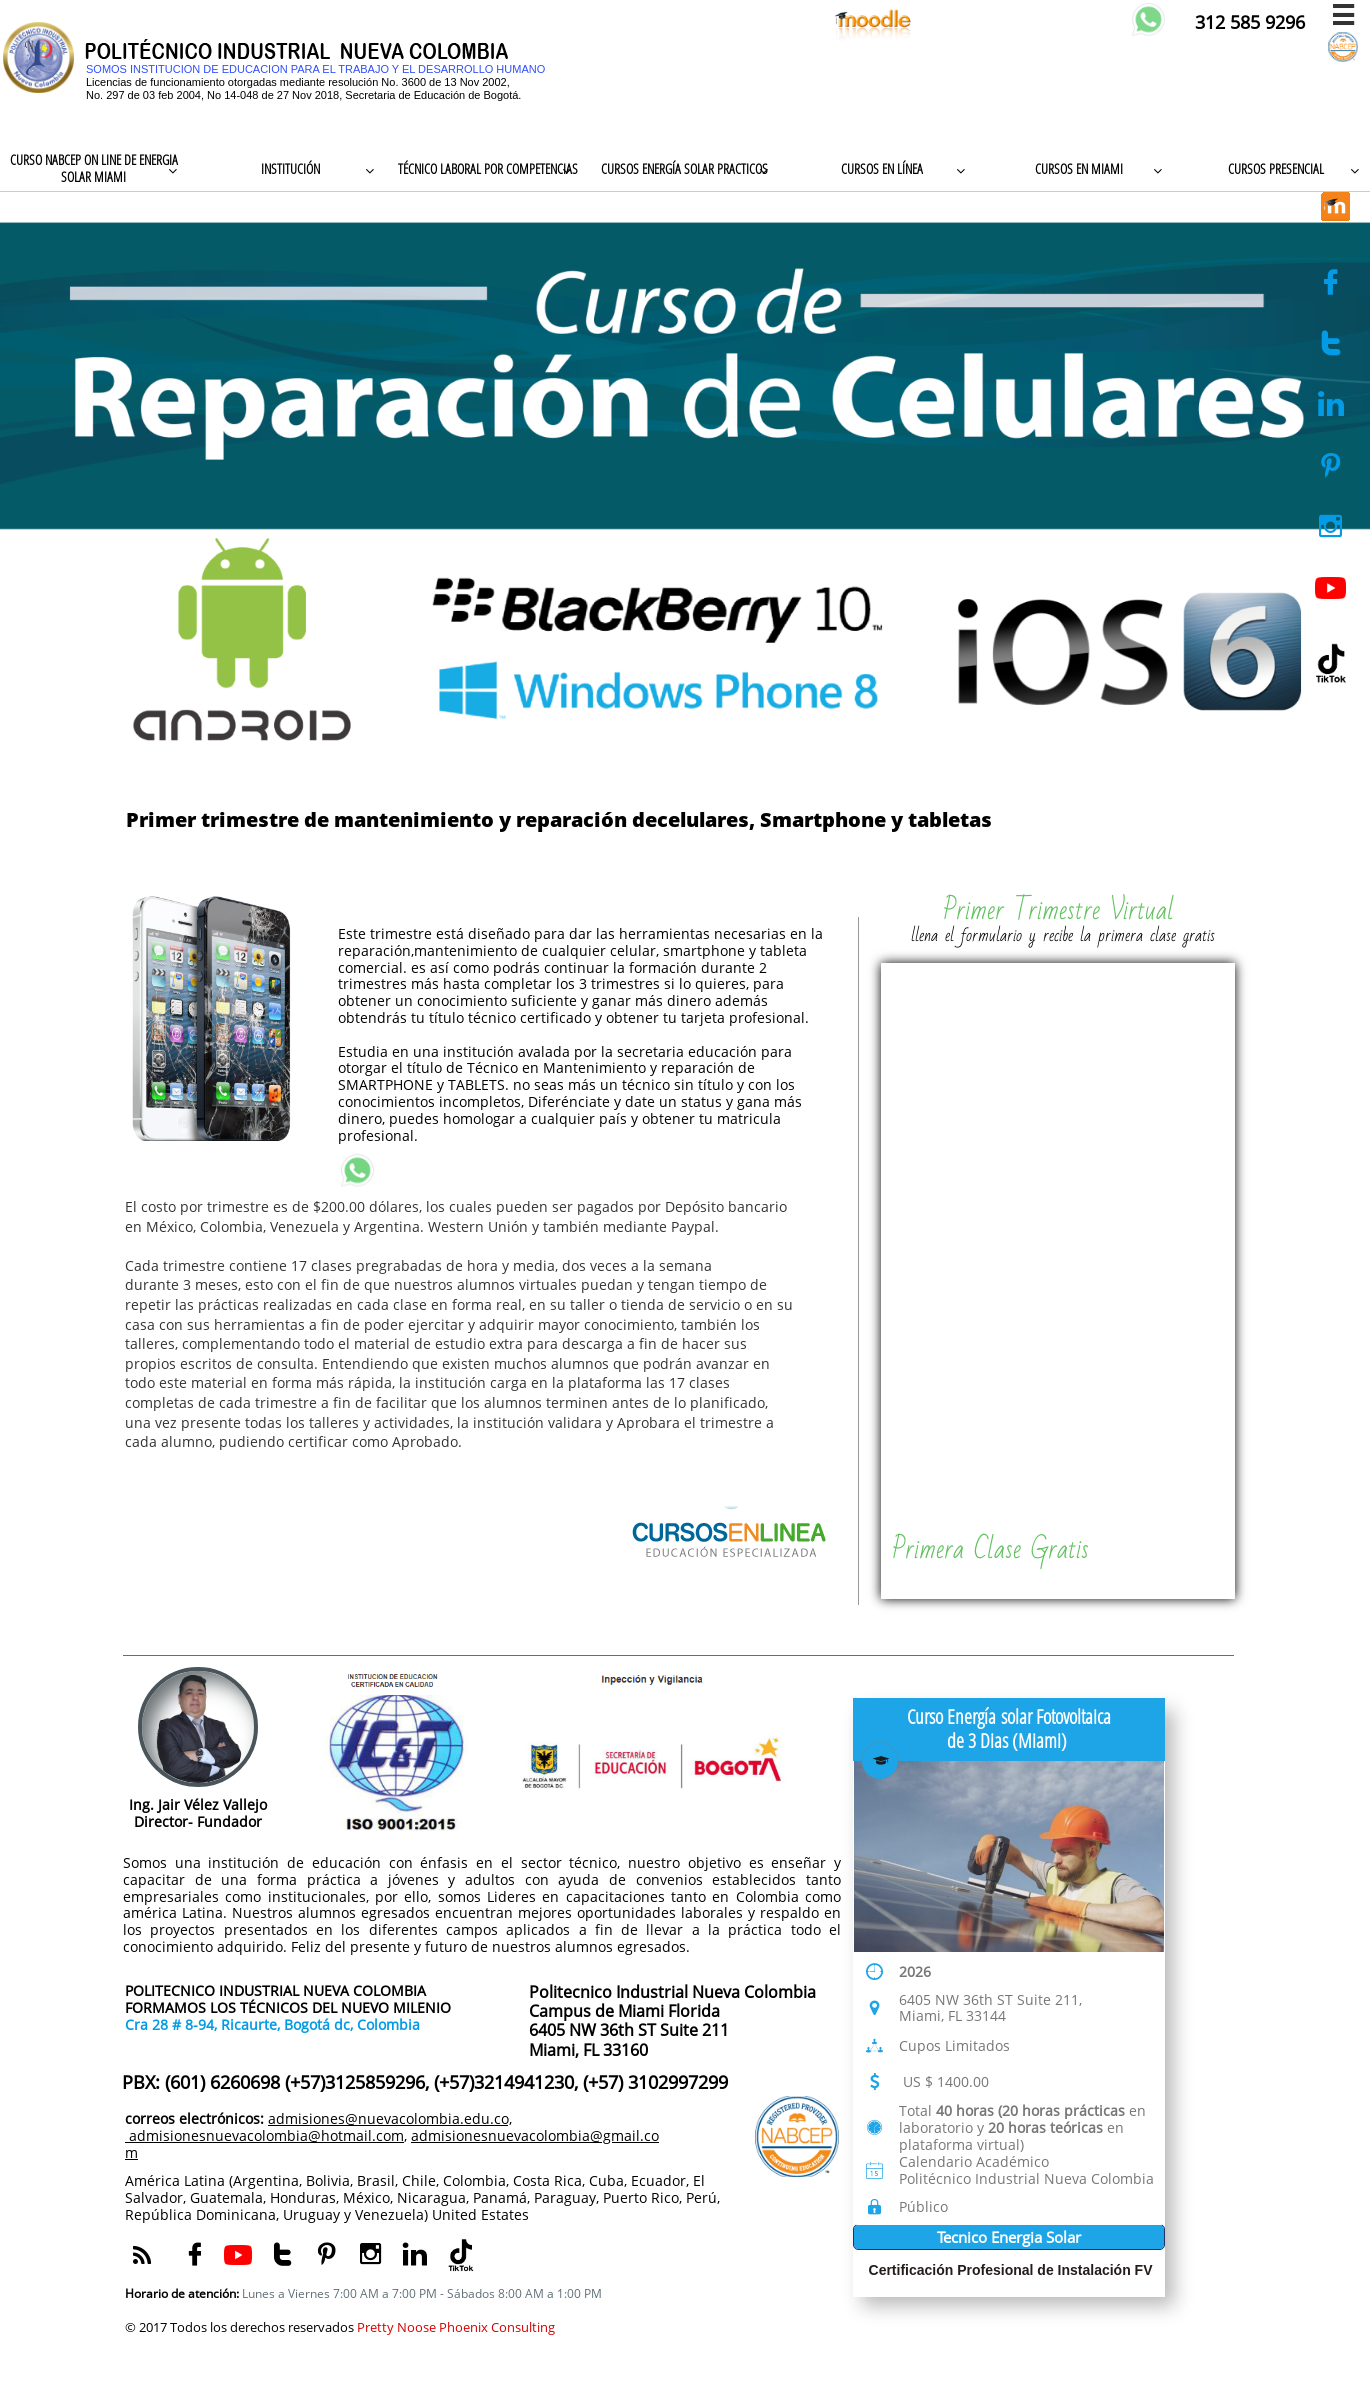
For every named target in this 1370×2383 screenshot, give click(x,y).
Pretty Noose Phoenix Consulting (456, 2327)
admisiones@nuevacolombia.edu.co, (390, 2118)
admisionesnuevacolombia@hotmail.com (264, 2135)
